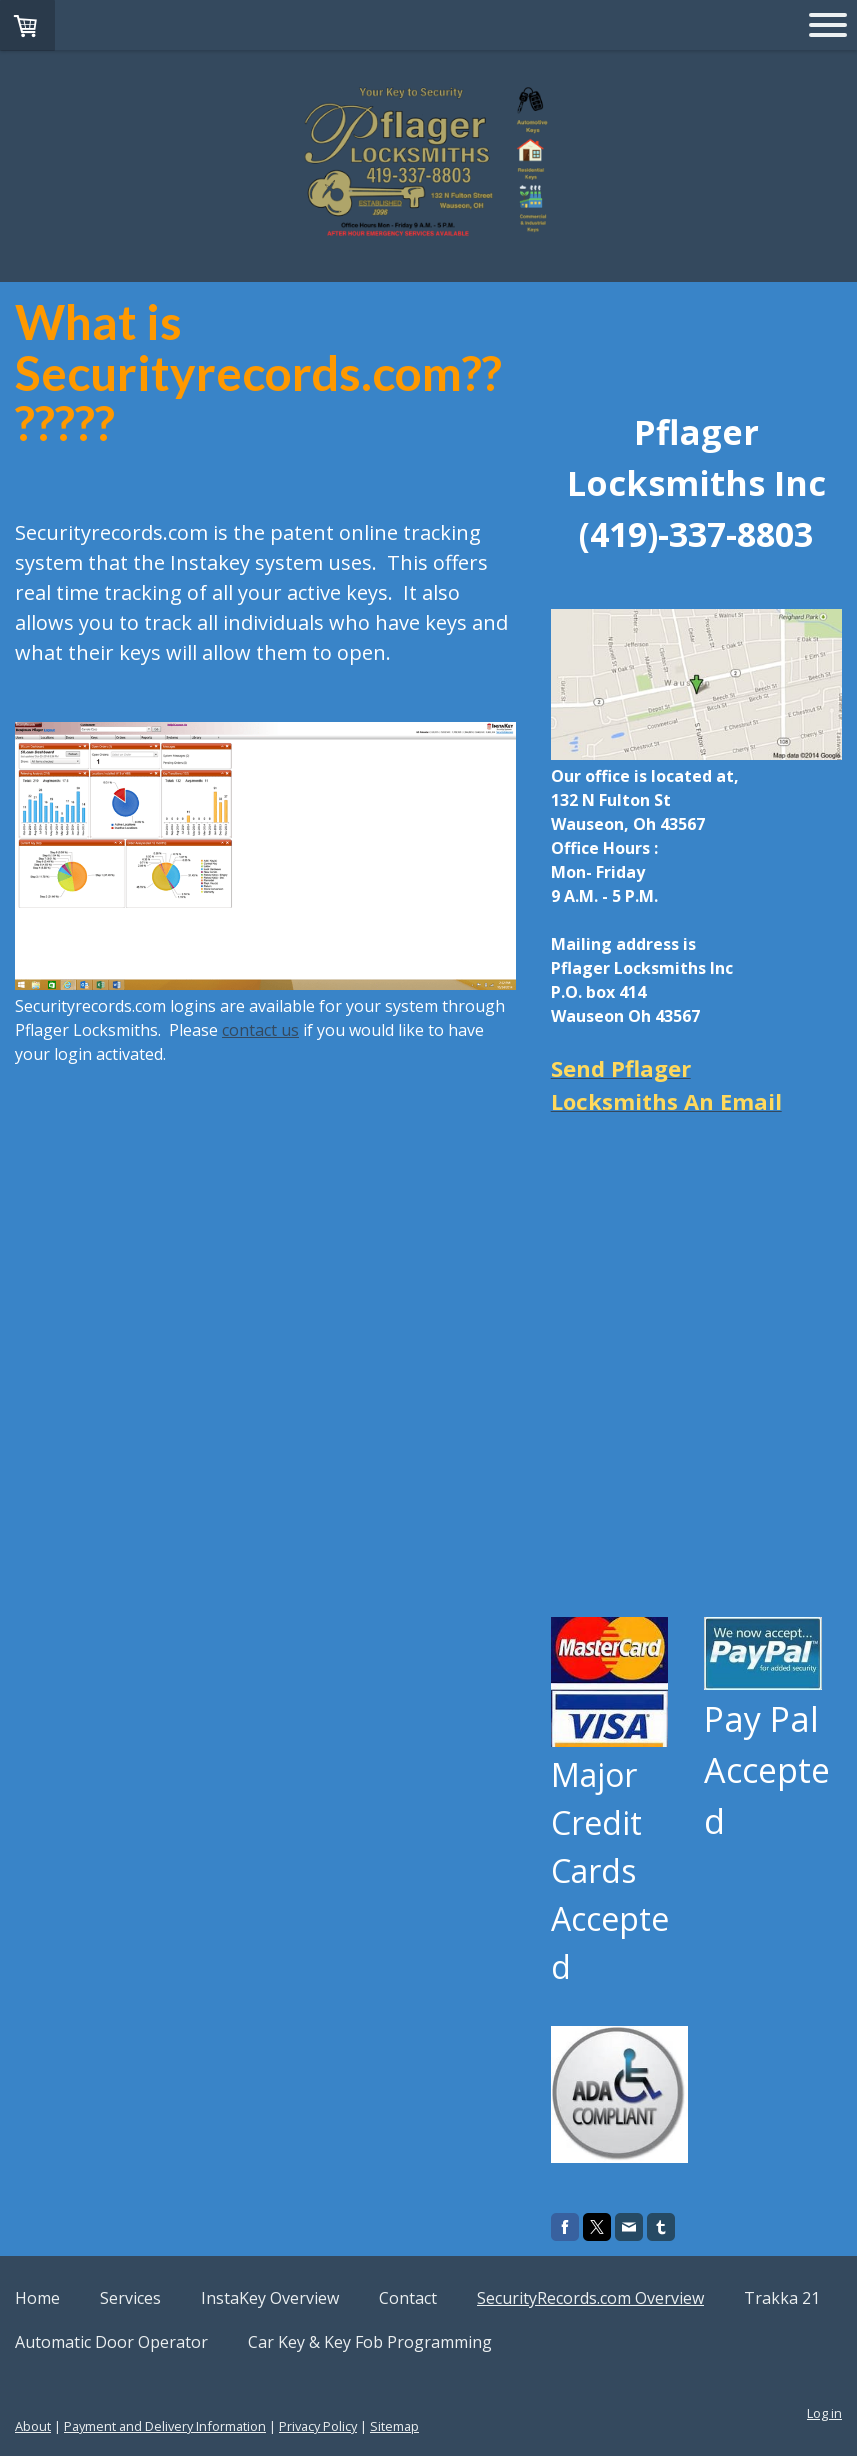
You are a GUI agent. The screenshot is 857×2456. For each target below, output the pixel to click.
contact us (260, 1030)
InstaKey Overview (270, 2298)
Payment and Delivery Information (165, 2426)
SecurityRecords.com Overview (590, 2298)
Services (130, 2298)
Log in (824, 2413)
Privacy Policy (318, 2426)
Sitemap (394, 2426)
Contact (408, 2298)
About (33, 2426)
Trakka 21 (782, 2298)
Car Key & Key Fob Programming (370, 2342)
